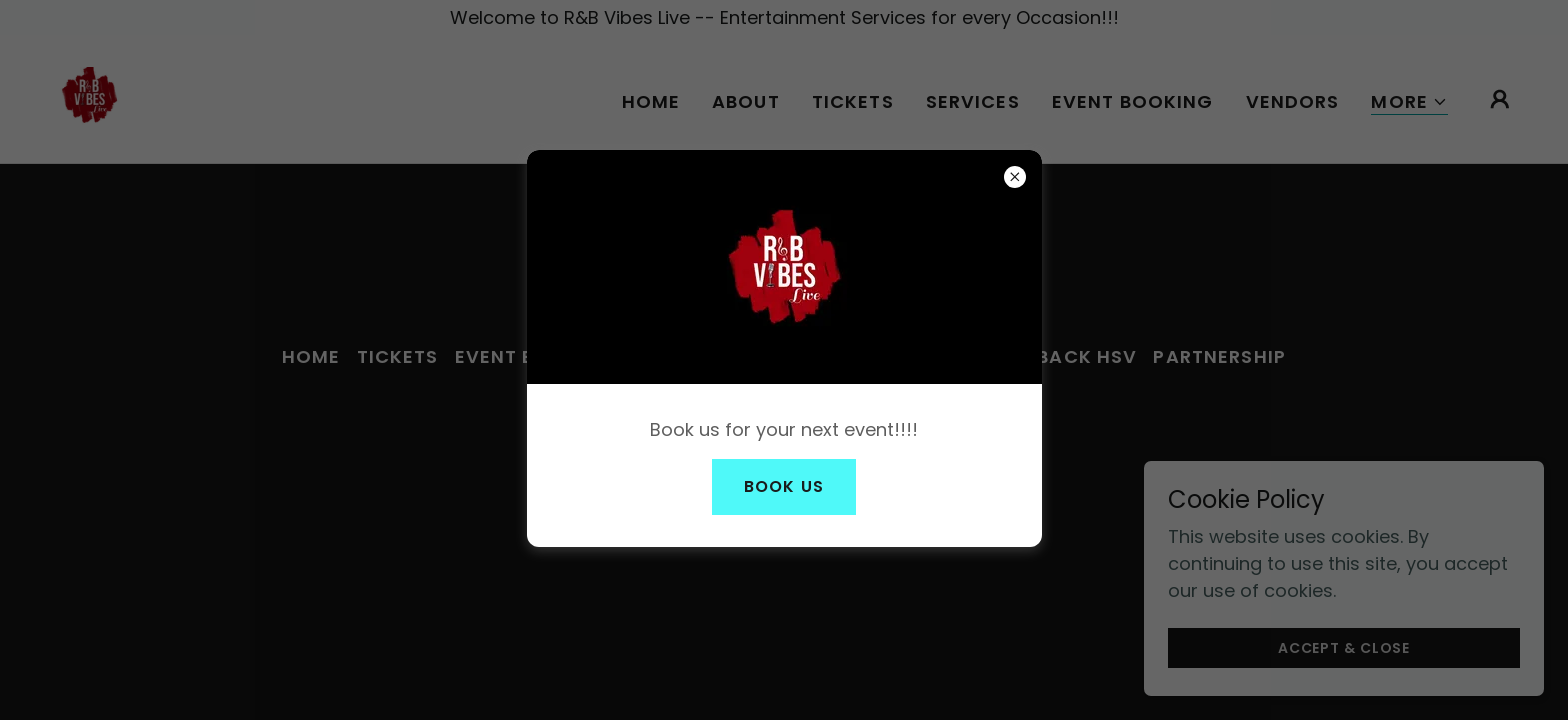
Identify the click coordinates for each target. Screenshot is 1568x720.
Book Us (783, 486)
